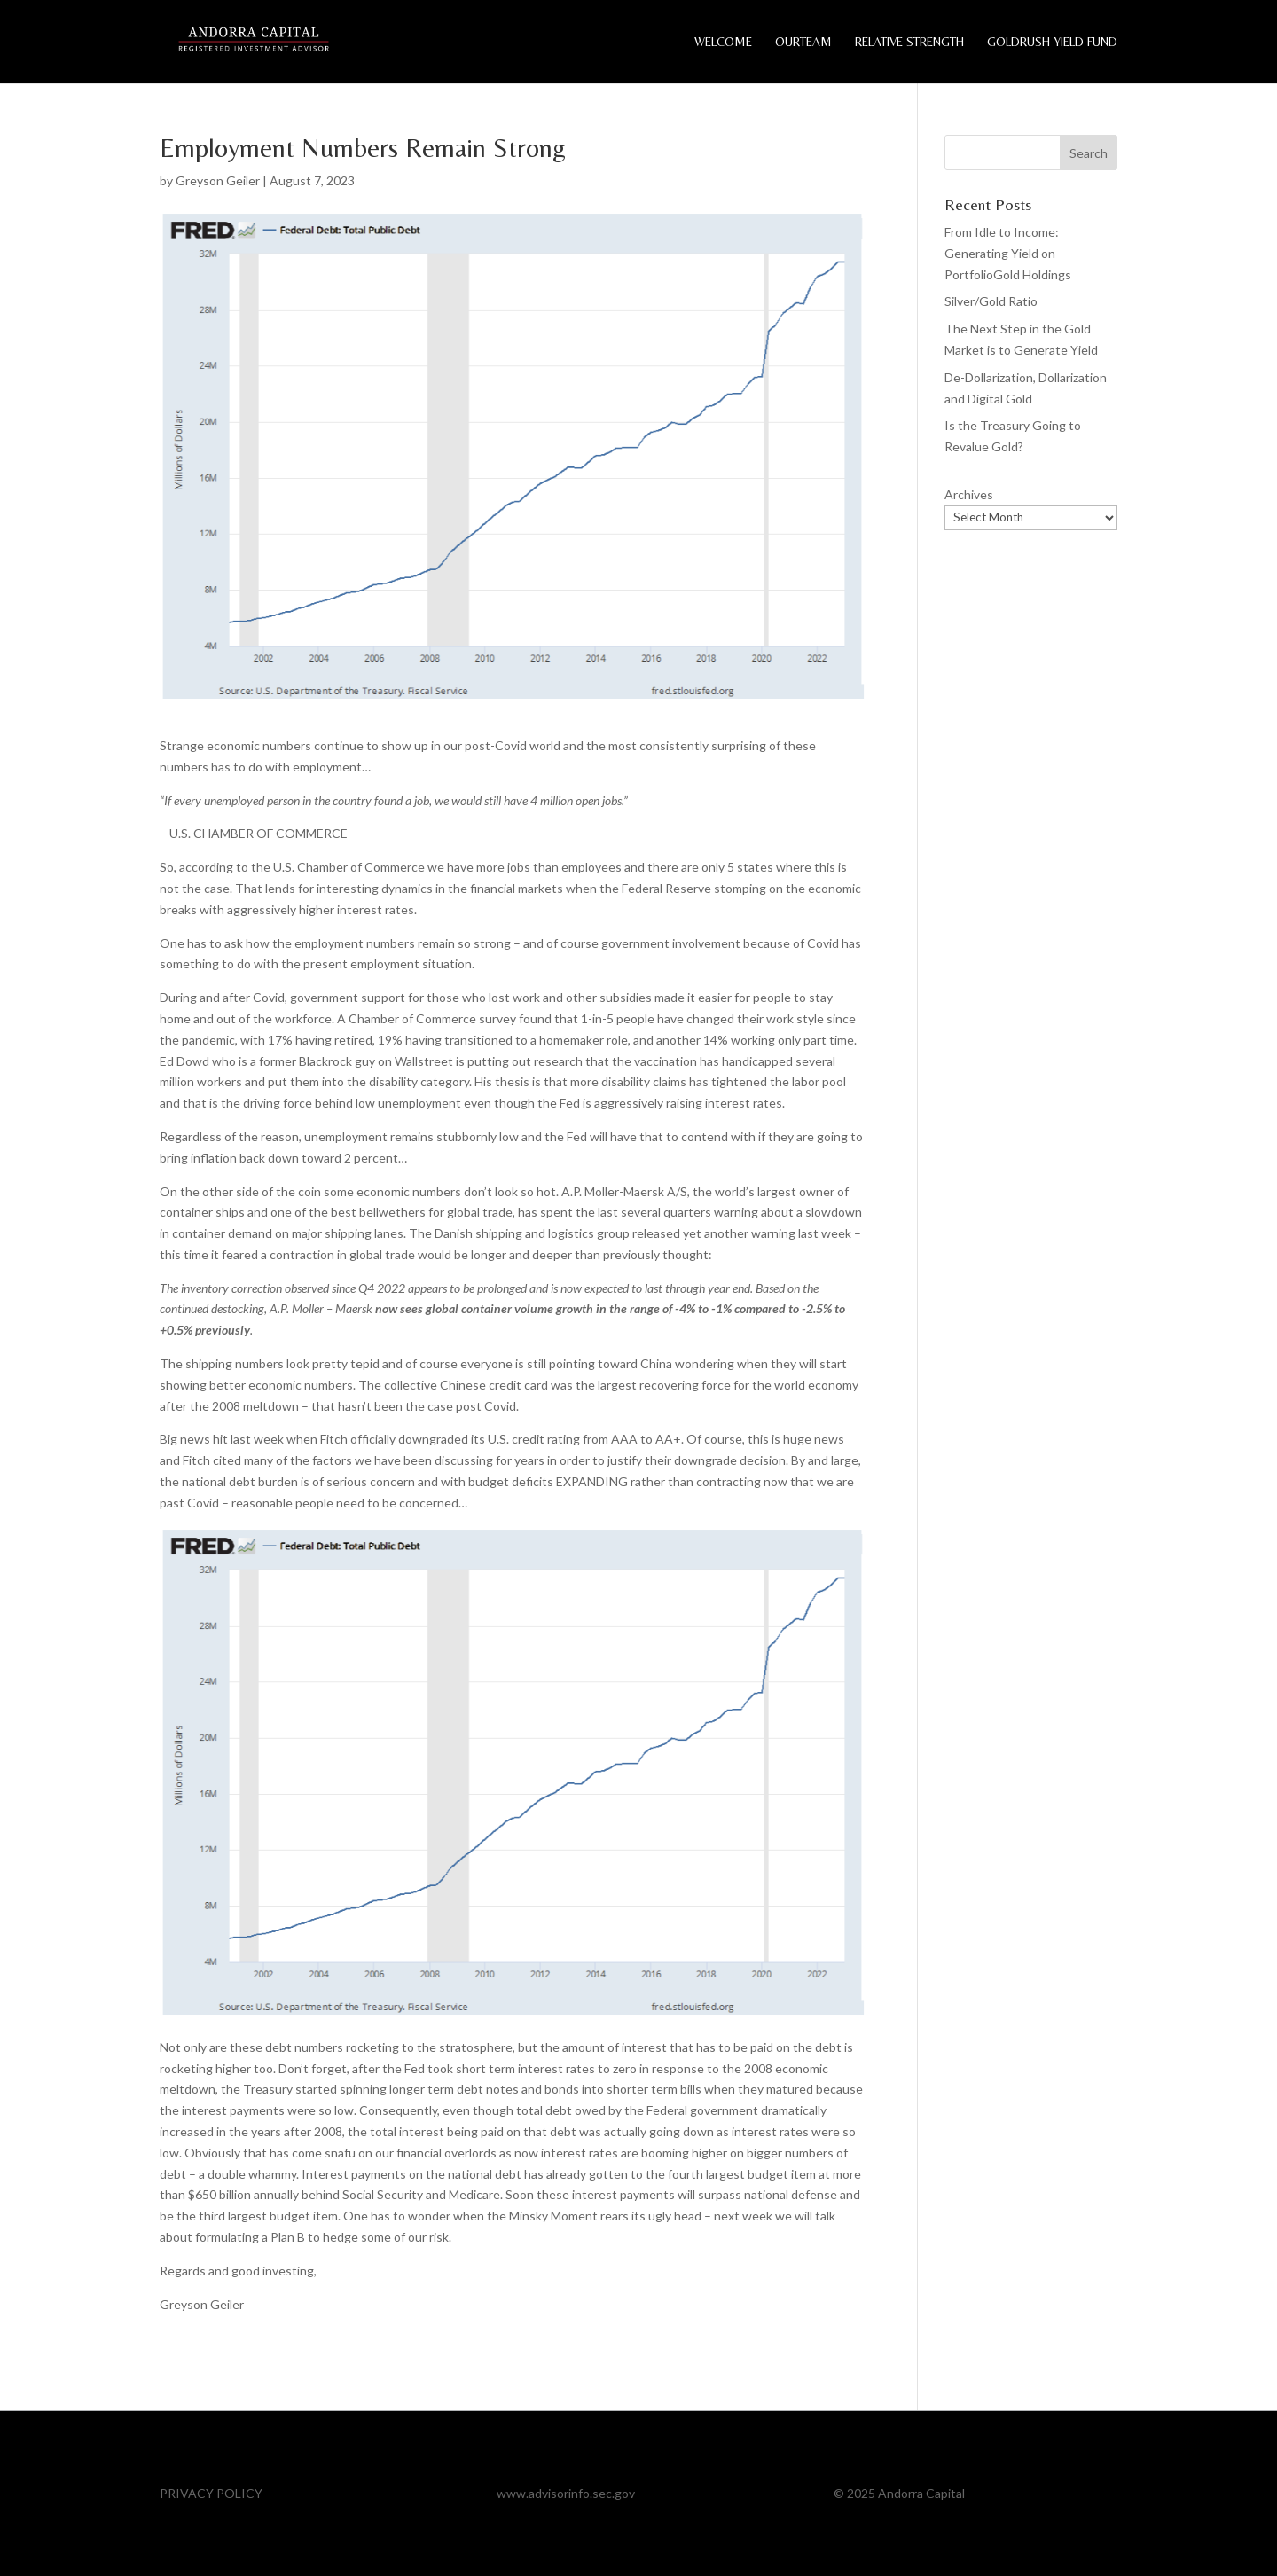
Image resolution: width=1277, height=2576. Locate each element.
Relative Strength (909, 42)
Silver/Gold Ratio (991, 301)
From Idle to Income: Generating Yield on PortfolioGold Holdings (1007, 253)
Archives (968, 494)
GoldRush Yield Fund (1052, 42)
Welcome (723, 42)
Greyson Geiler (218, 180)
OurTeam (803, 42)
